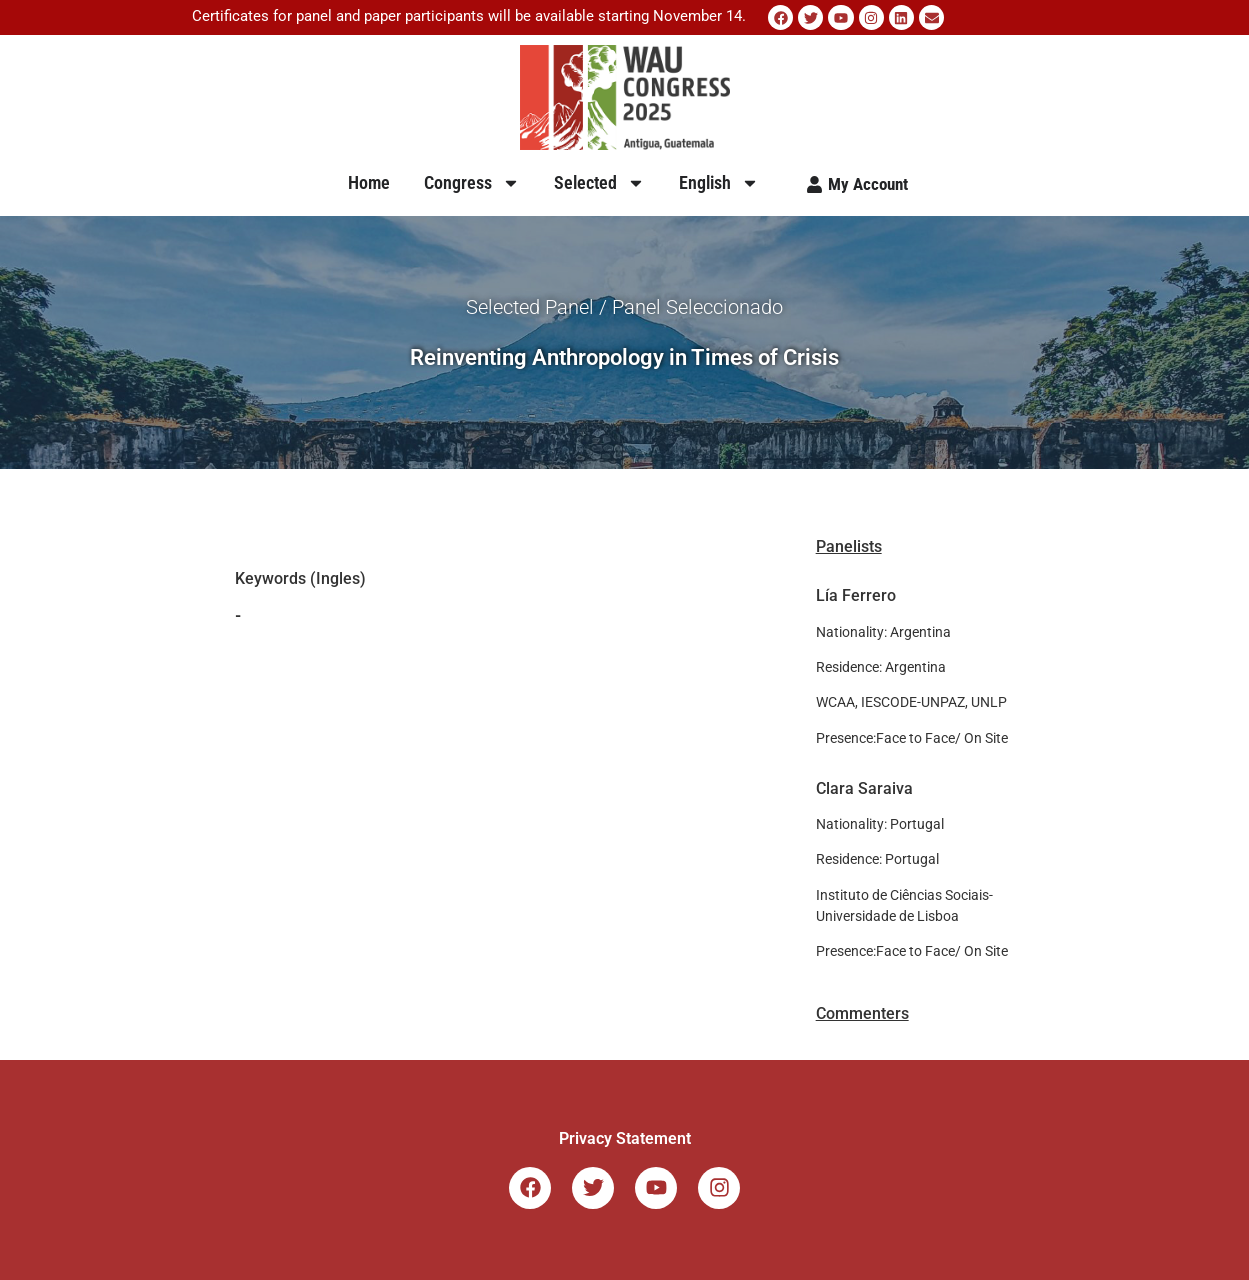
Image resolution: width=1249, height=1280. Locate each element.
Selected (599, 183)
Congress (472, 183)
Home (369, 182)
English (719, 183)
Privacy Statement (625, 1138)
